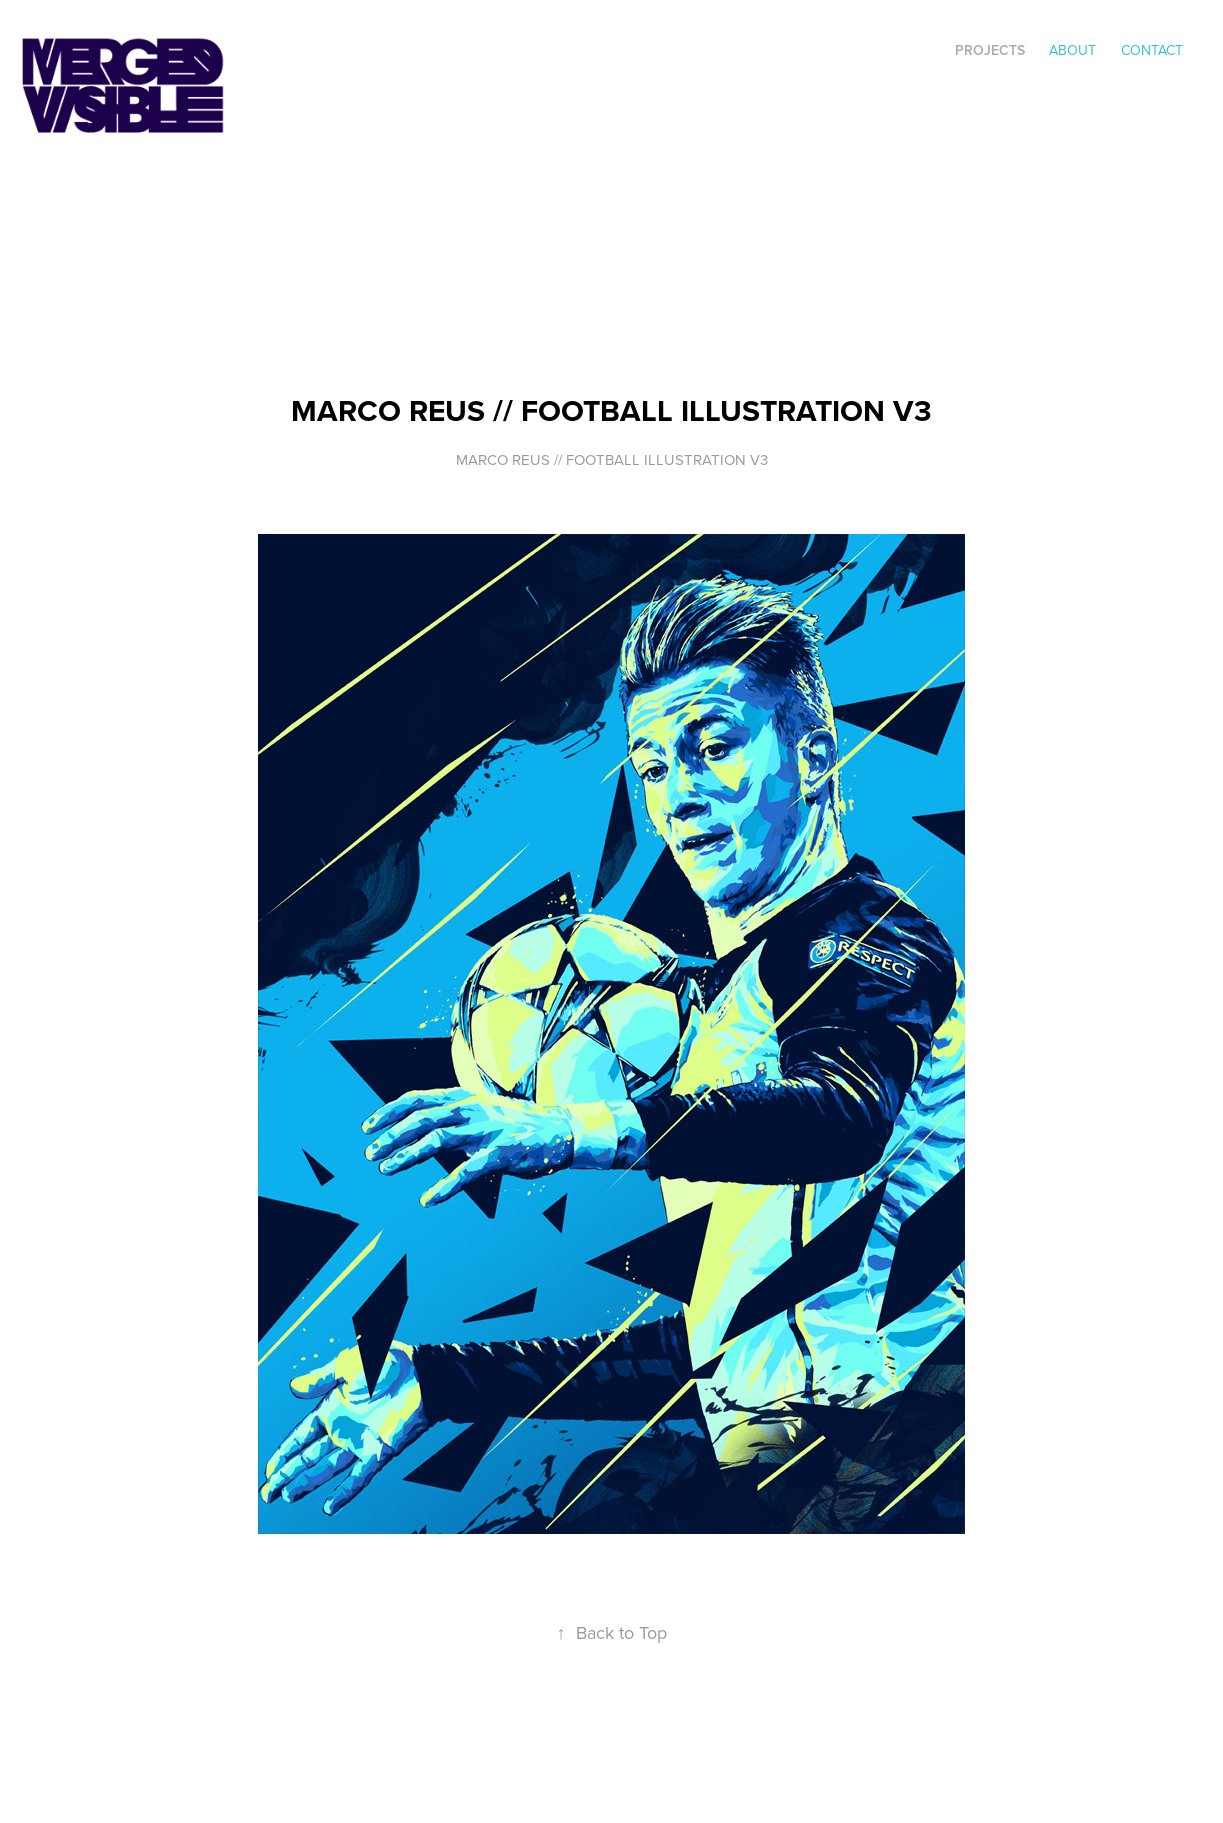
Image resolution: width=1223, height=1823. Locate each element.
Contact (1152, 50)
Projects (990, 50)
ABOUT (1072, 50)
